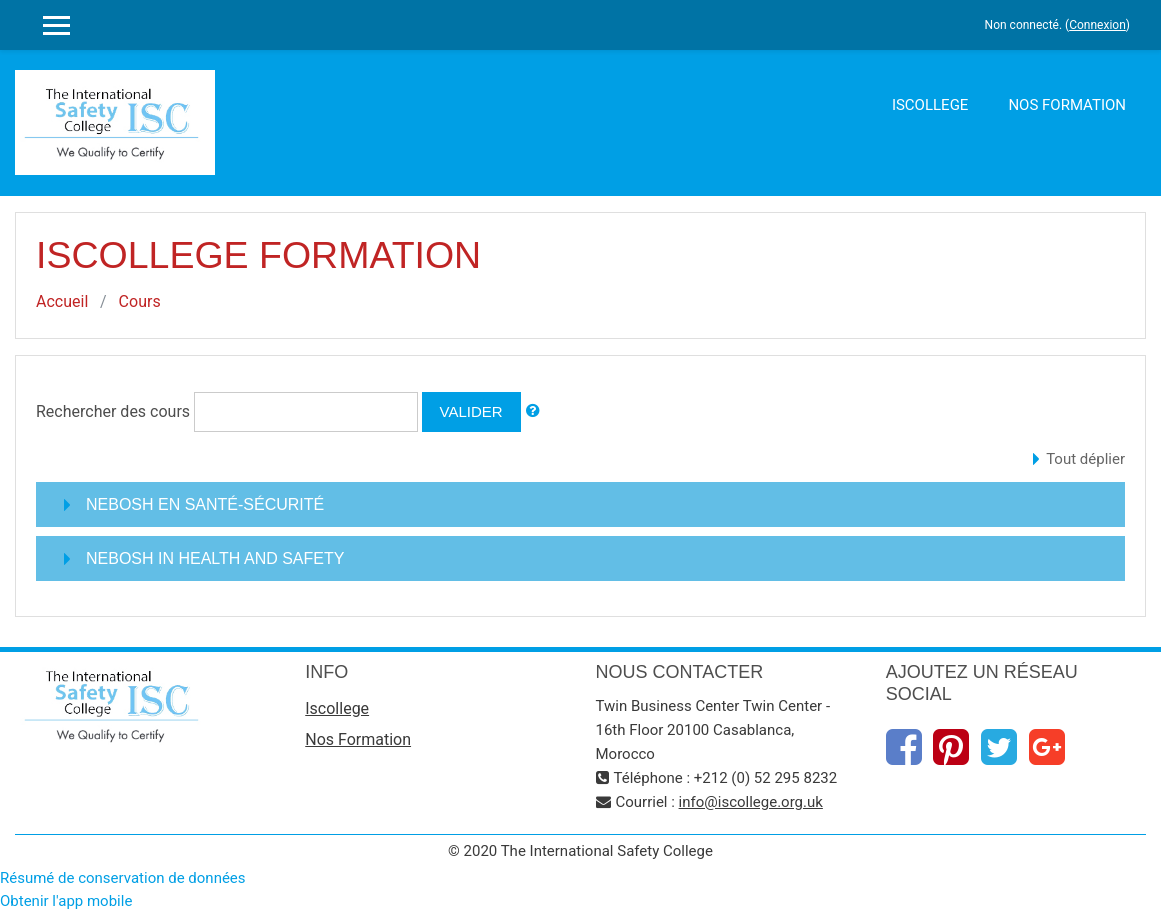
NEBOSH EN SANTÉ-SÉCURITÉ (205, 504)
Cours (140, 301)
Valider (471, 411)
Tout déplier (1085, 459)
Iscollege (930, 105)
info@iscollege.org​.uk (751, 802)
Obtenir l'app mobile (66, 901)
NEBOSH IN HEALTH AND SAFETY (215, 558)
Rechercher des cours (113, 411)
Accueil (62, 301)
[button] (533, 411)
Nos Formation (1067, 105)
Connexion (1097, 25)
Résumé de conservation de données (123, 878)
